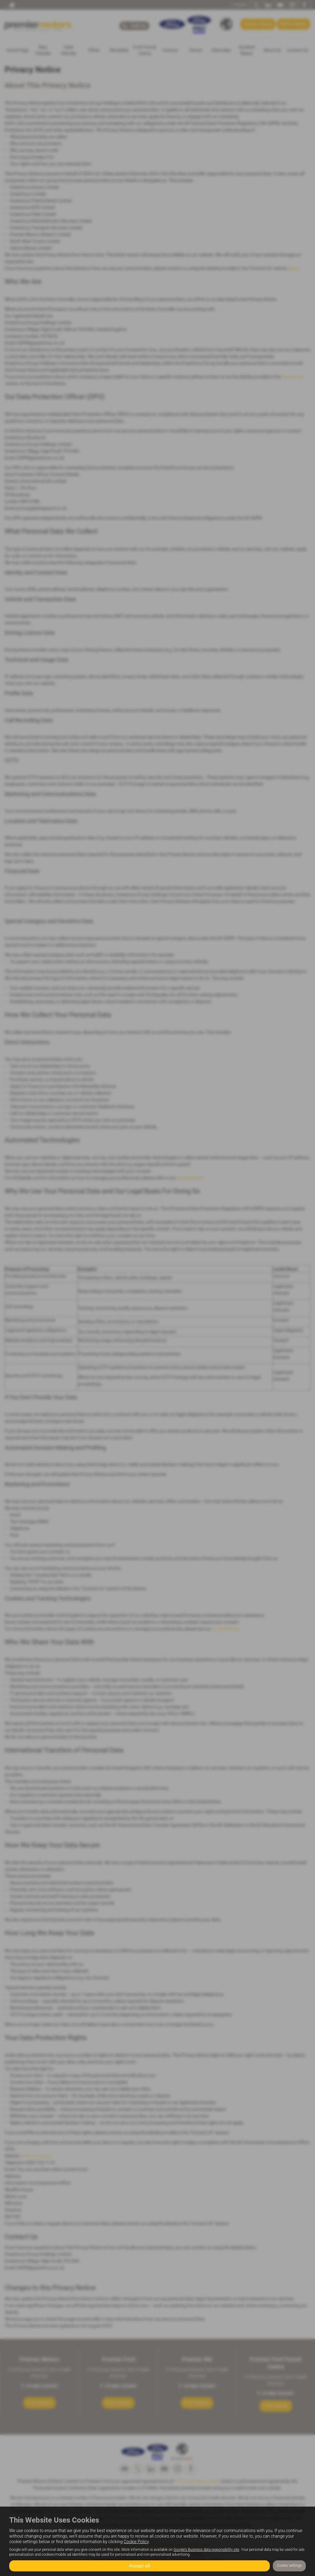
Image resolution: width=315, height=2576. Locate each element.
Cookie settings (289, 2565)
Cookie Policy (136, 2541)
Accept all (139, 2565)
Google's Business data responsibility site (206, 2549)
